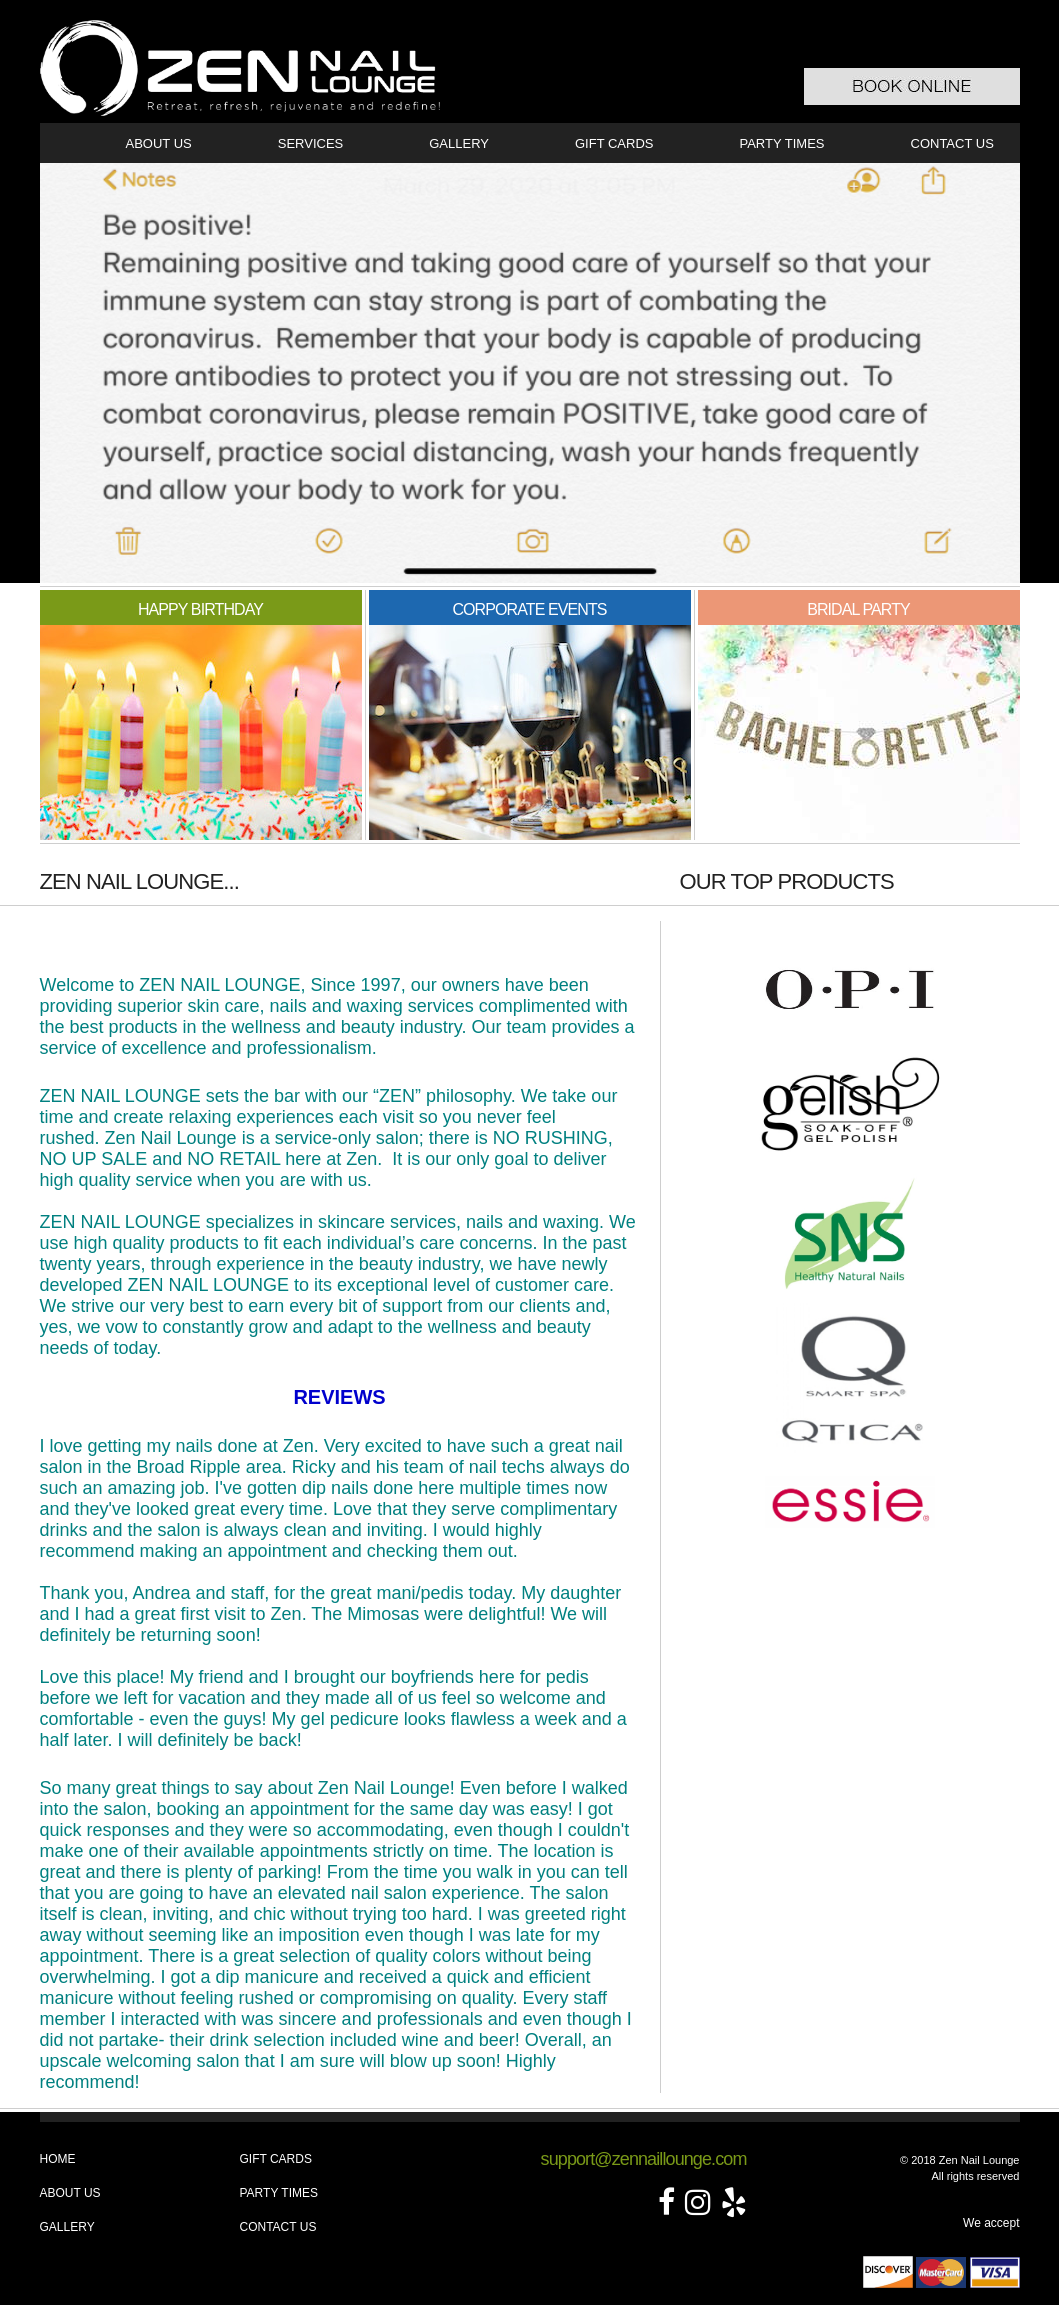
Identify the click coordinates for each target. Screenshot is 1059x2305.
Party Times (781, 143)
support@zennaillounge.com (644, 2159)
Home (58, 2159)
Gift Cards (614, 143)
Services (311, 143)
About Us (159, 143)
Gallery (459, 143)
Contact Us (952, 143)
